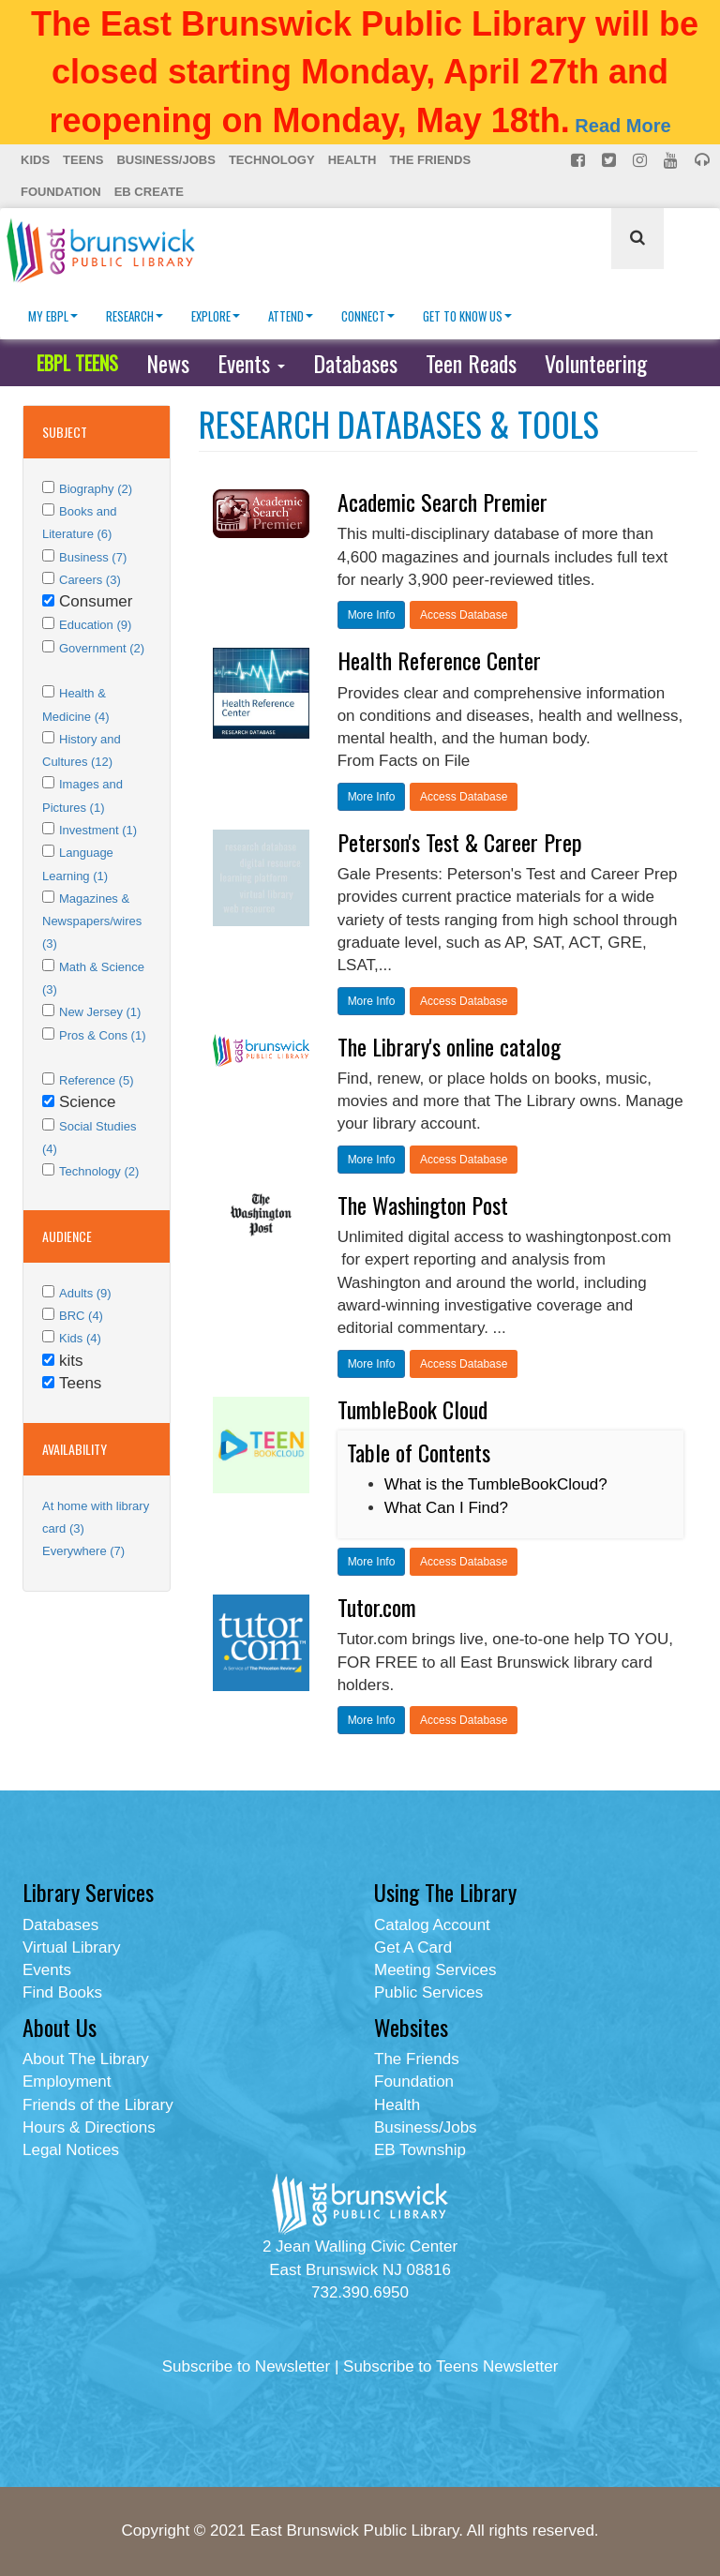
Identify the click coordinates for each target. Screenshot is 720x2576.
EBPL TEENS (77, 363)
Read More (622, 125)
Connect (368, 316)
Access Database (463, 615)
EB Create (149, 192)
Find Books (62, 1992)
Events (251, 363)
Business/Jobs (165, 160)
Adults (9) (85, 1293)
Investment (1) (98, 830)
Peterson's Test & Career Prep (460, 842)
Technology (272, 160)
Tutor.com (377, 1607)
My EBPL (53, 316)
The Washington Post (423, 1204)
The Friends (430, 160)
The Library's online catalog (449, 1046)
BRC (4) (81, 1316)
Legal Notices (70, 2150)
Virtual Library (71, 1947)
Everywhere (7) (83, 1551)
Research (134, 316)
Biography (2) (95, 489)
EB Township (420, 2150)
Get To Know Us (467, 316)
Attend (290, 316)
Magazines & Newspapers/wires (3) (92, 921)
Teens (83, 160)
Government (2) (101, 648)
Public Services (428, 1992)
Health (352, 160)
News (167, 363)
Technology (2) (99, 1171)
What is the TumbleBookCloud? (496, 1484)
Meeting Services (435, 1970)
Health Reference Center (439, 660)
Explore (215, 316)
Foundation (61, 192)
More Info (372, 615)
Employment (66, 2081)
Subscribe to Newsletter (246, 2366)
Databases (355, 363)
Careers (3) (90, 580)
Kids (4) (80, 1338)
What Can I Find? (446, 1508)
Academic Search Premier (443, 501)
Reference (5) (96, 1080)
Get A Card (413, 1947)
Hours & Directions (89, 2127)
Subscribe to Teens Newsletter (450, 2366)
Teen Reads (471, 363)
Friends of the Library (97, 2105)
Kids (35, 160)
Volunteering (596, 363)
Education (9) (95, 625)
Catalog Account (432, 1925)
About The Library (85, 2059)
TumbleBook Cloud (413, 1409)
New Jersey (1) (100, 1012)
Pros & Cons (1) (102, 1035)
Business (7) (93, 557)
